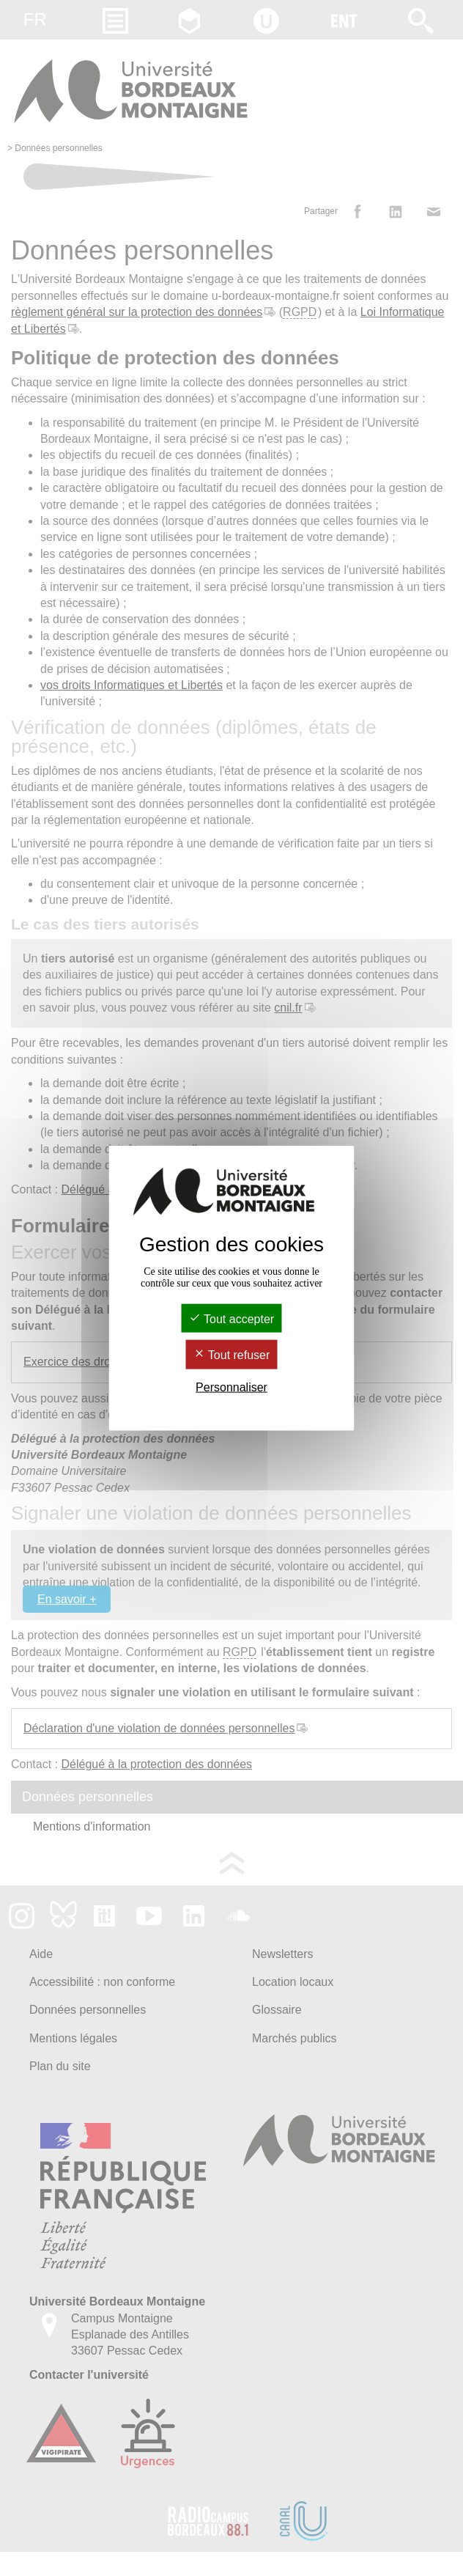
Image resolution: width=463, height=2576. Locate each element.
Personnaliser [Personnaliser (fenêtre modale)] (231, 1386)
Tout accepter (231, 1319)
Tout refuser (231, 1355)
